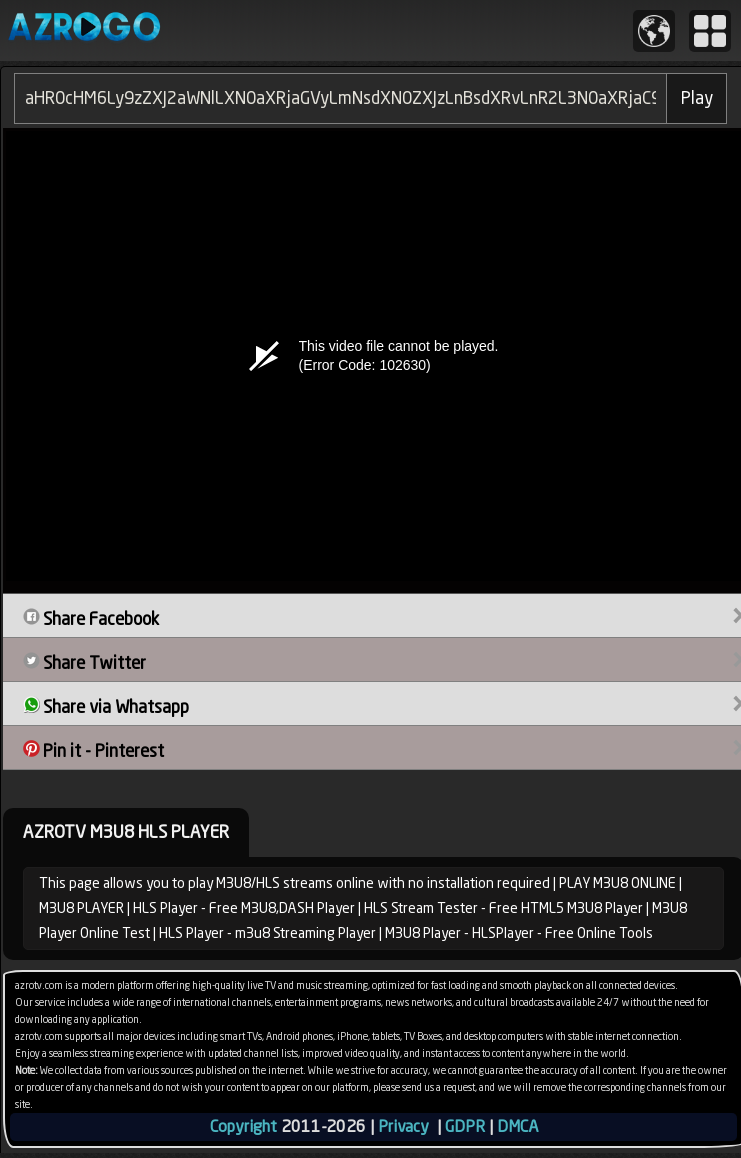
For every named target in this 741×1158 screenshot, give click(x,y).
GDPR (465, 1126)
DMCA (517, 1126)
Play (697, 98)
